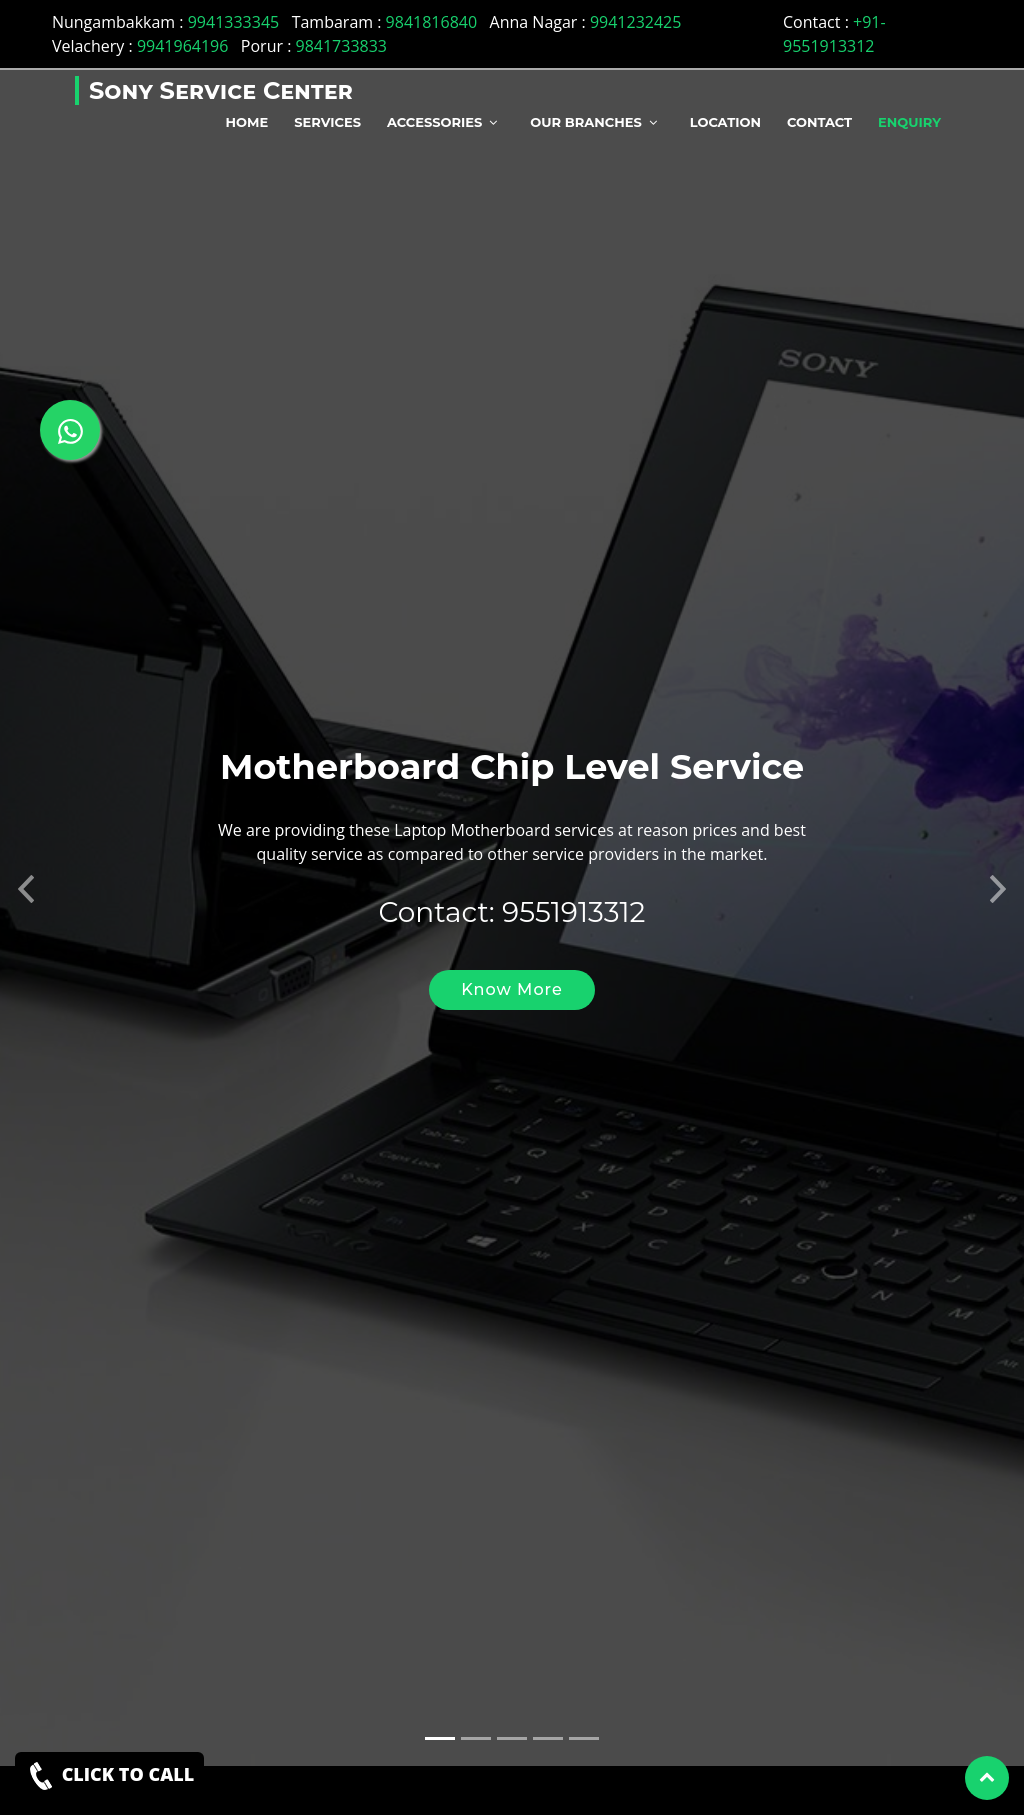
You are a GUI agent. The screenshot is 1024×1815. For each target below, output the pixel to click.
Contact (819, 122)
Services (327, 122)
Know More (511, 972)
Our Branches (585, 122)
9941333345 (233, 22)
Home (247, 122)
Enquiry (909, 122)
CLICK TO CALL (109, 1776)
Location (725, 122)
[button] (25, 866)
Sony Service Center (221, 90)
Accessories (434, 122)
